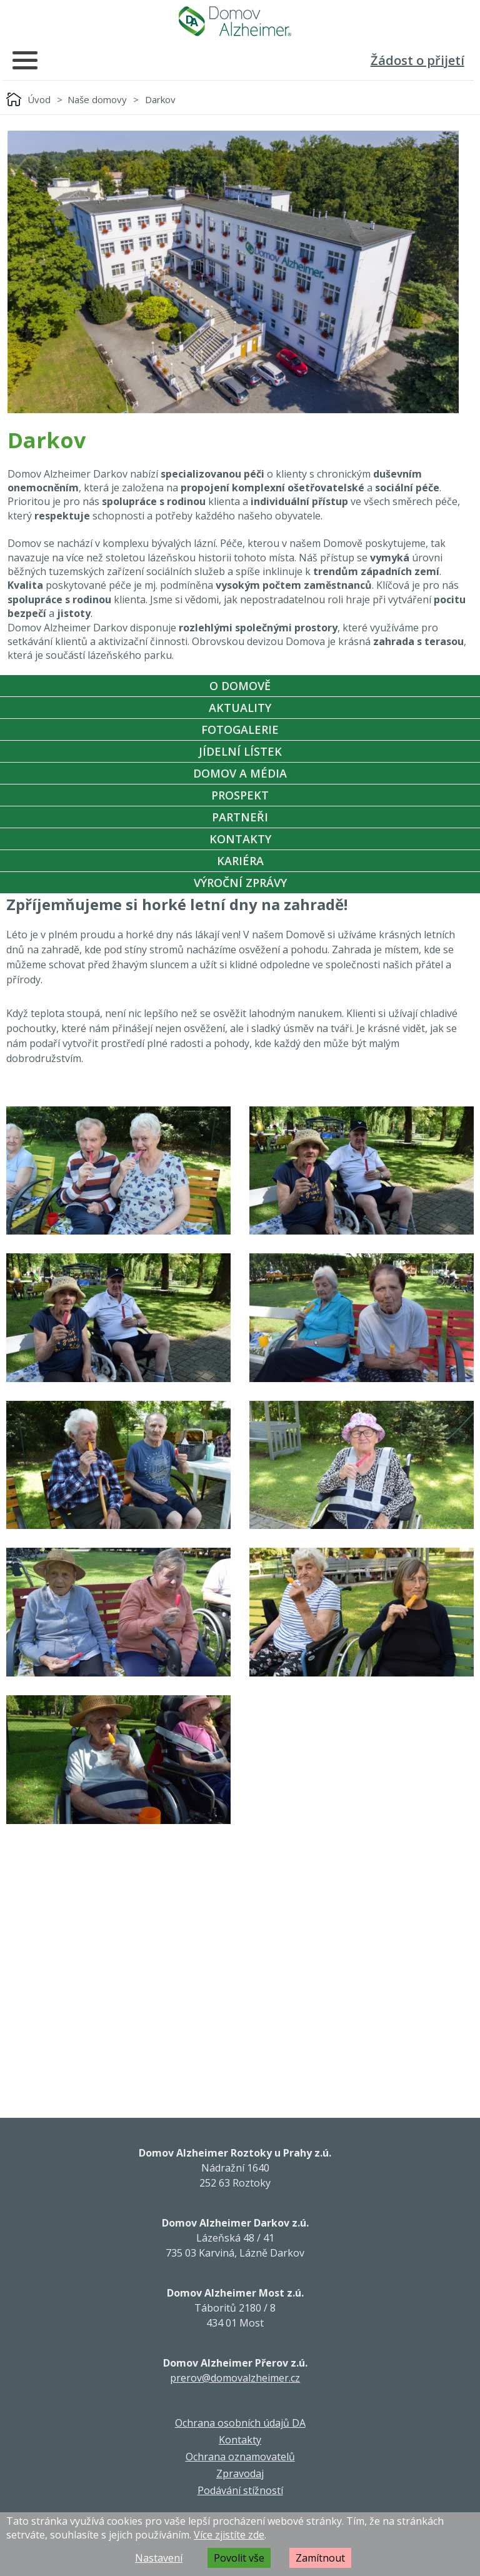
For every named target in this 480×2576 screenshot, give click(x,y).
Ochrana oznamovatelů (240, 2456)
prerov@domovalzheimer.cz (235, 2378)
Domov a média (240, 773)
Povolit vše (239, 2558)
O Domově (240, 685)
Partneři (240, 816)
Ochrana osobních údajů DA (240, 2423)
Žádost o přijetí (417, 60)
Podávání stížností (240, 2490)
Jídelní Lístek (240, 751)
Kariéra (240, 860)
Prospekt (240, 795)
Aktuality (240, 707)
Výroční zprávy (240, 882)
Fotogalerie (240, 729)
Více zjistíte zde (229, 2535)
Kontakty (240, 838)
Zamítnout (320, 2558)
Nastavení (158, 2558)
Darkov (160, 99)
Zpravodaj (240, 2473)
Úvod (39, 99)
